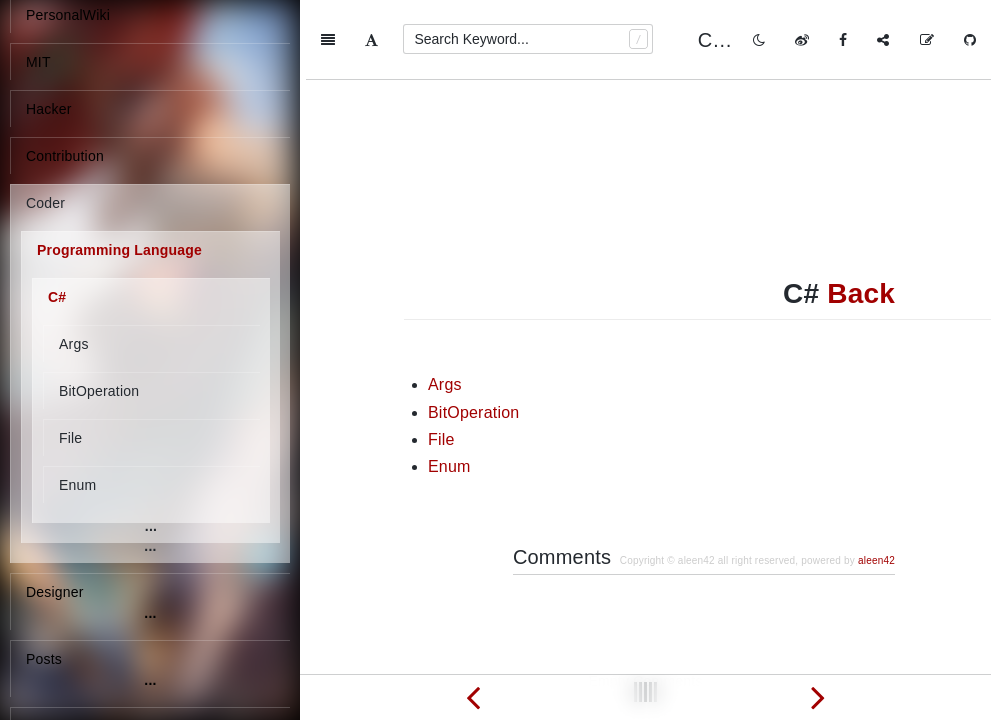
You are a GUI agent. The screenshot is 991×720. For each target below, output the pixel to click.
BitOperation (99, 391)
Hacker (49, 109)
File (70, 438)
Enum (77, 485)
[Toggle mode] (759, 40)
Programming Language (119, 250)
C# (57, 297)
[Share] (883, 40)
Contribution (65, 156)
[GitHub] (970, 40)
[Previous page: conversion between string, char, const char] (473, 697)
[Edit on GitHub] (927, 40)
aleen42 (876, 480)
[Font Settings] (371, 40)
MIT (38, 62)
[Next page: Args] (819, 697)
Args (74, 344)
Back (861, 213)
